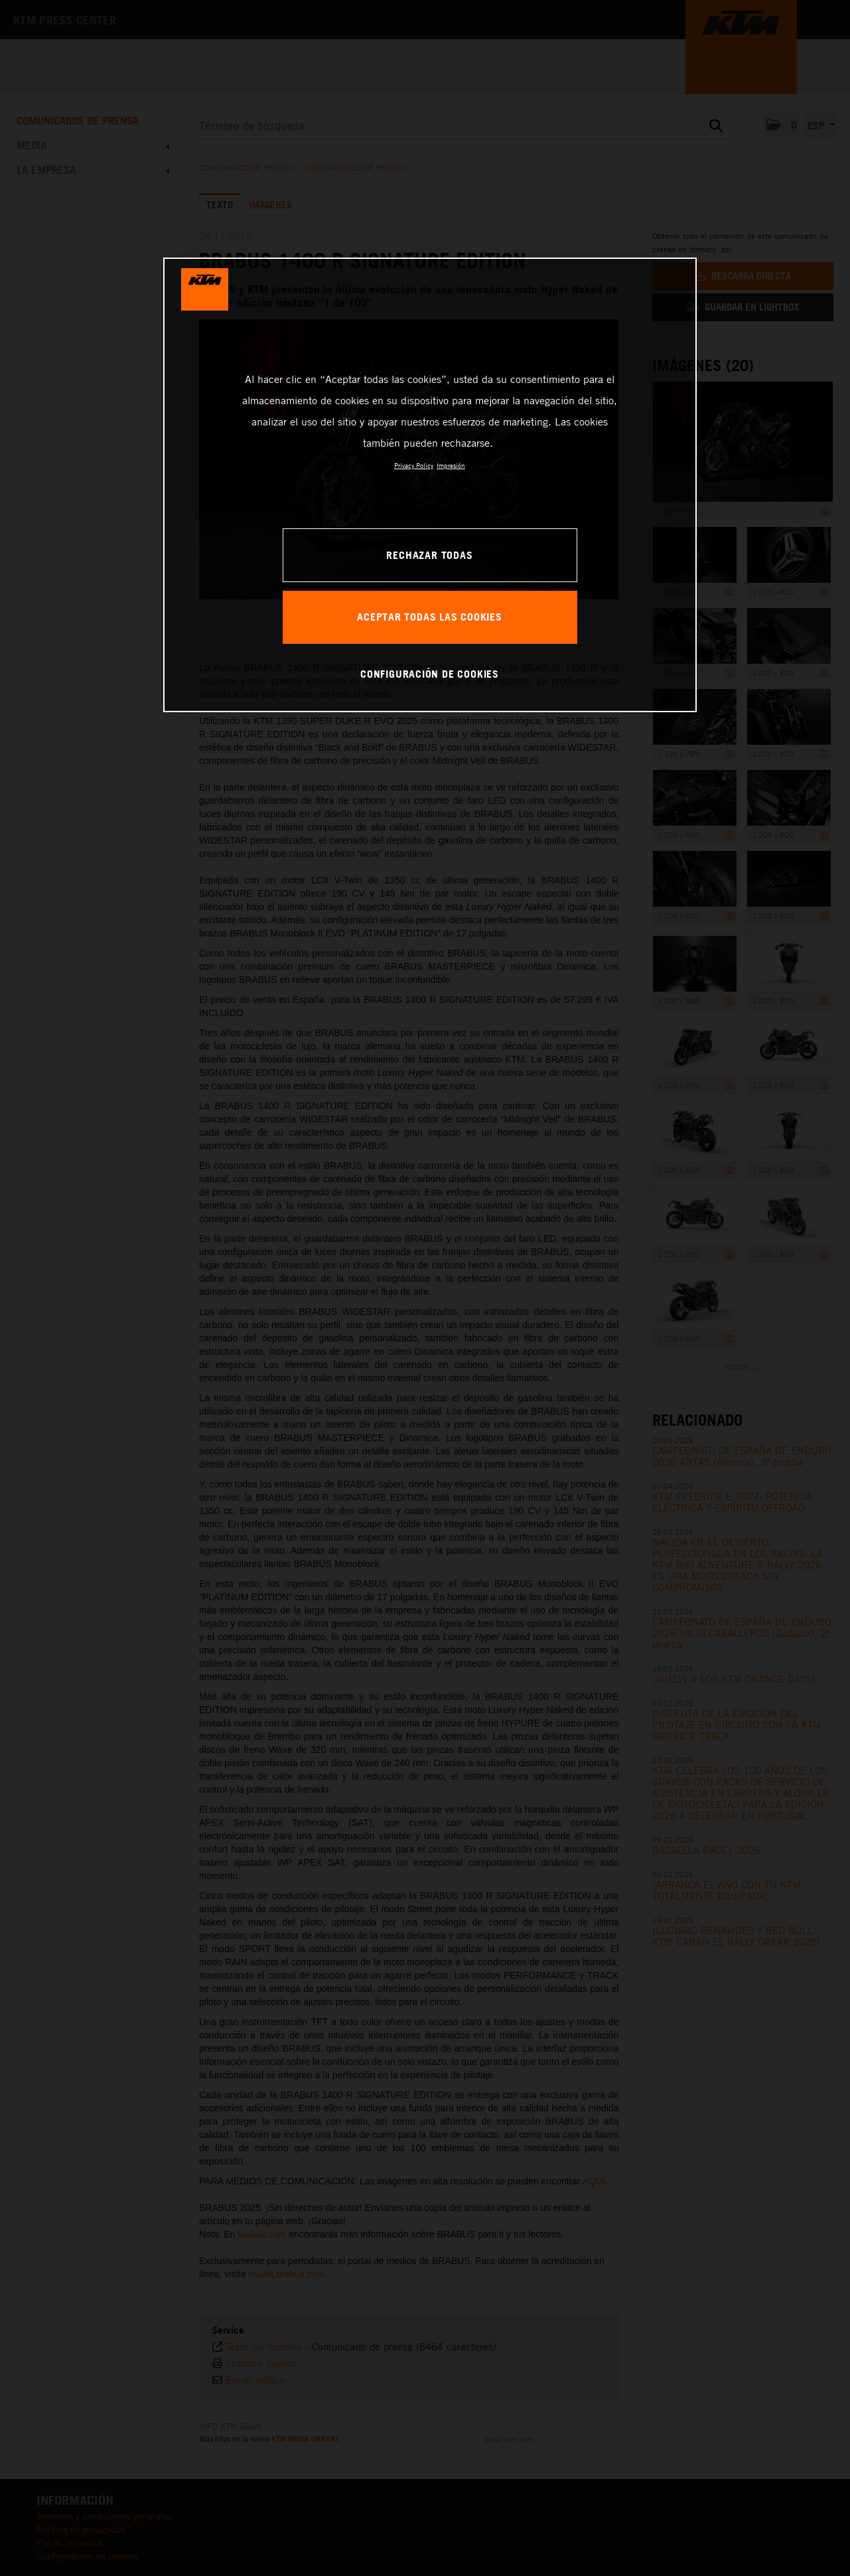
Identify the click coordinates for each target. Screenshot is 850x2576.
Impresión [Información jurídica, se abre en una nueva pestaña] (451, 465)
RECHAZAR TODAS (429, 555)
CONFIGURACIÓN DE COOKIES (429, 673)
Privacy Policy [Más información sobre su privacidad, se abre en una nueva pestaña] (413, 465)
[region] (430, 485)
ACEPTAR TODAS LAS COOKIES (429, 616)
